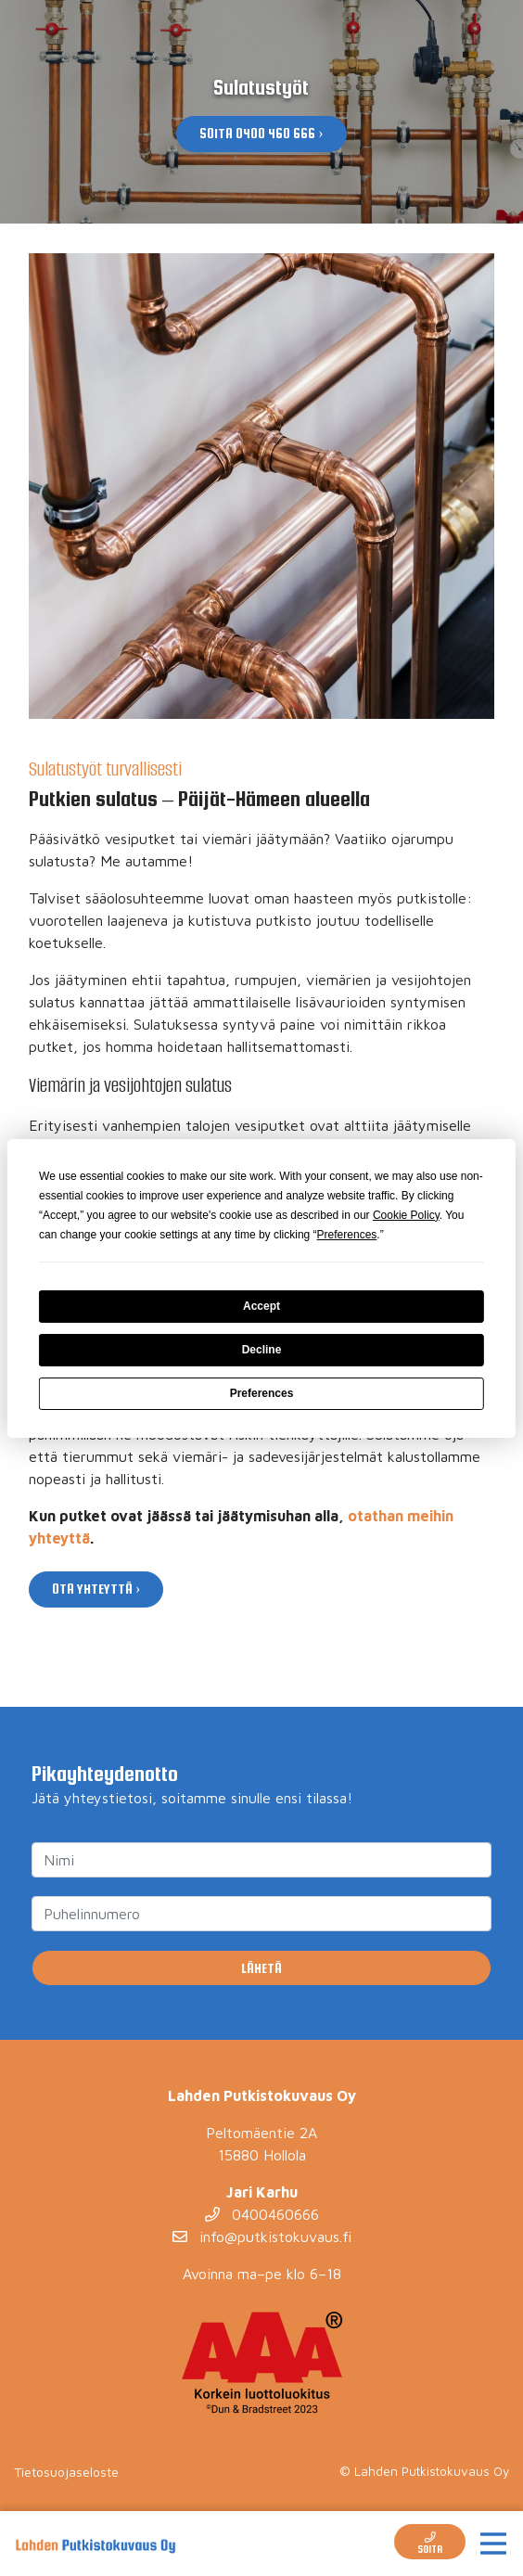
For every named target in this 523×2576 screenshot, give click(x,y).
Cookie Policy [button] (406, 1215)
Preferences (262, 1393)
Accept (261, 1306)
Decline (262, 1349)
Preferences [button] (347, 1234)
